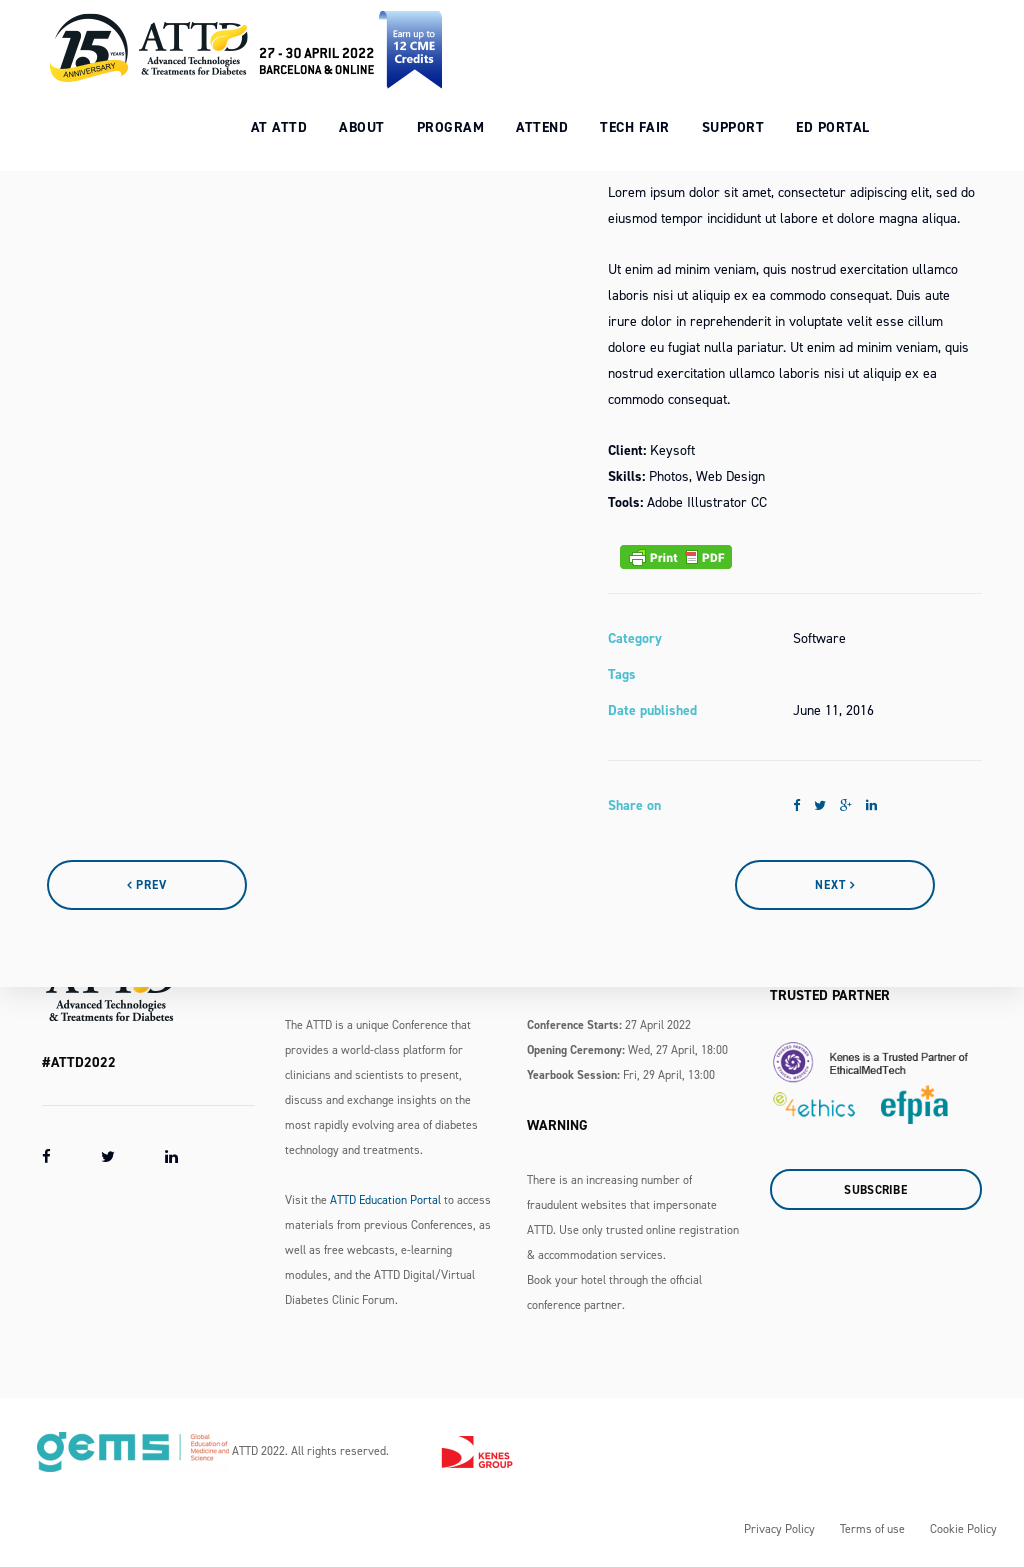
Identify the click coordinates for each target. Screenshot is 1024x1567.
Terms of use (872, 1529)
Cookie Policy (963, 1529)
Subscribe (875, 1190)
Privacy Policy (779, 1529)
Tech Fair (654, 120)
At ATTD (297, 120)
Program (469, 120)
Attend (561, 120)
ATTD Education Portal (385, 1200)
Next (835, 885)
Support (751, 120)
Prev (147, 885)
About (381, 120)
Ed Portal (852, 120)
